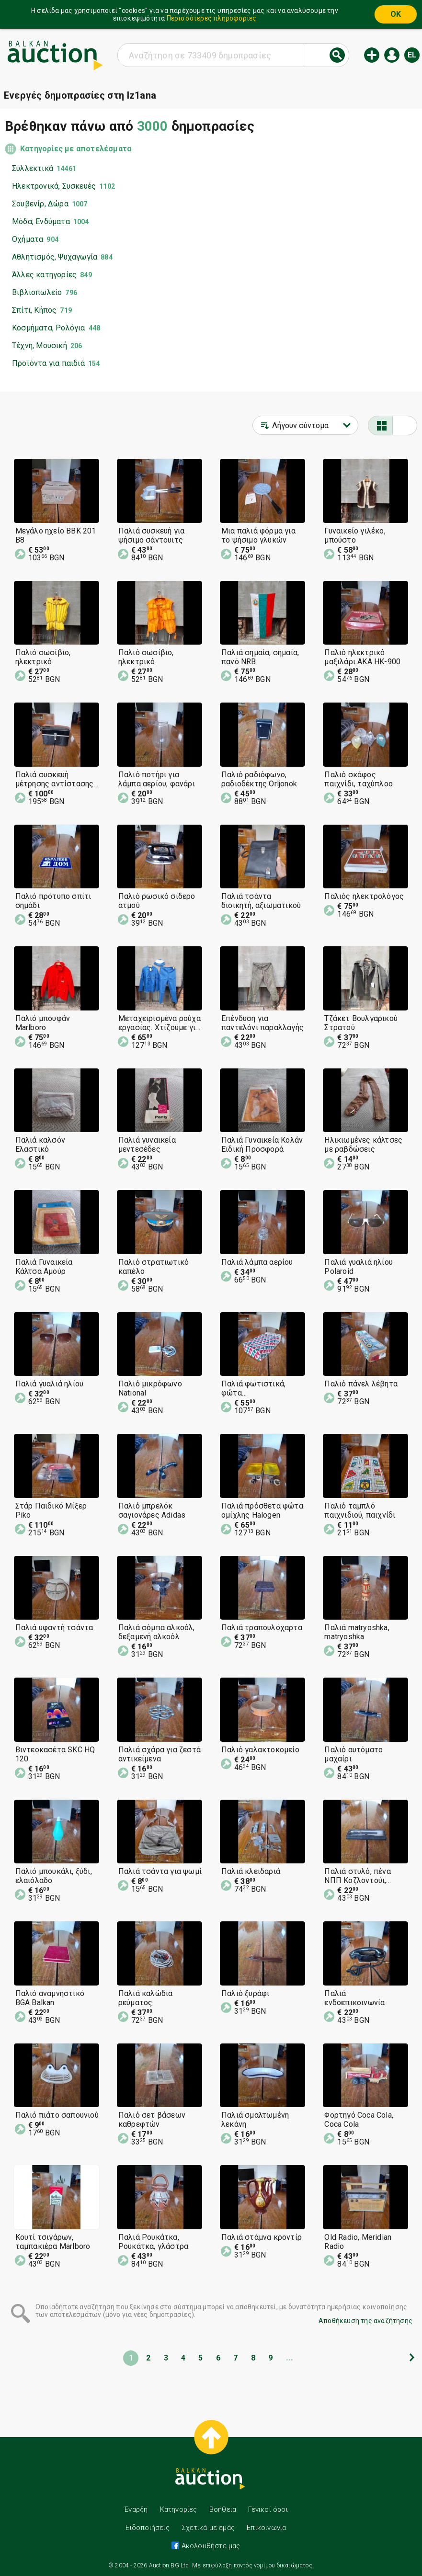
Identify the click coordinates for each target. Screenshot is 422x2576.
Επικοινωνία (266, 2527)
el (412, 54)
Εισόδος (391, 55)
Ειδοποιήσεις (147, 2527)
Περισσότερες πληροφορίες (212, 18)
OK (395, 14)
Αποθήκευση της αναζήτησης (365, 2321)
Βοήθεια (222, 2509)
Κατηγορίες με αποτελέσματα (75, 148)
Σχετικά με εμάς (208, 2527)
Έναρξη (136, 2509)
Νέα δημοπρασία (371, 55)
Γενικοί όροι (267, 2509)
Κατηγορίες (178, 2509)
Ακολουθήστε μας (209, 2546)
